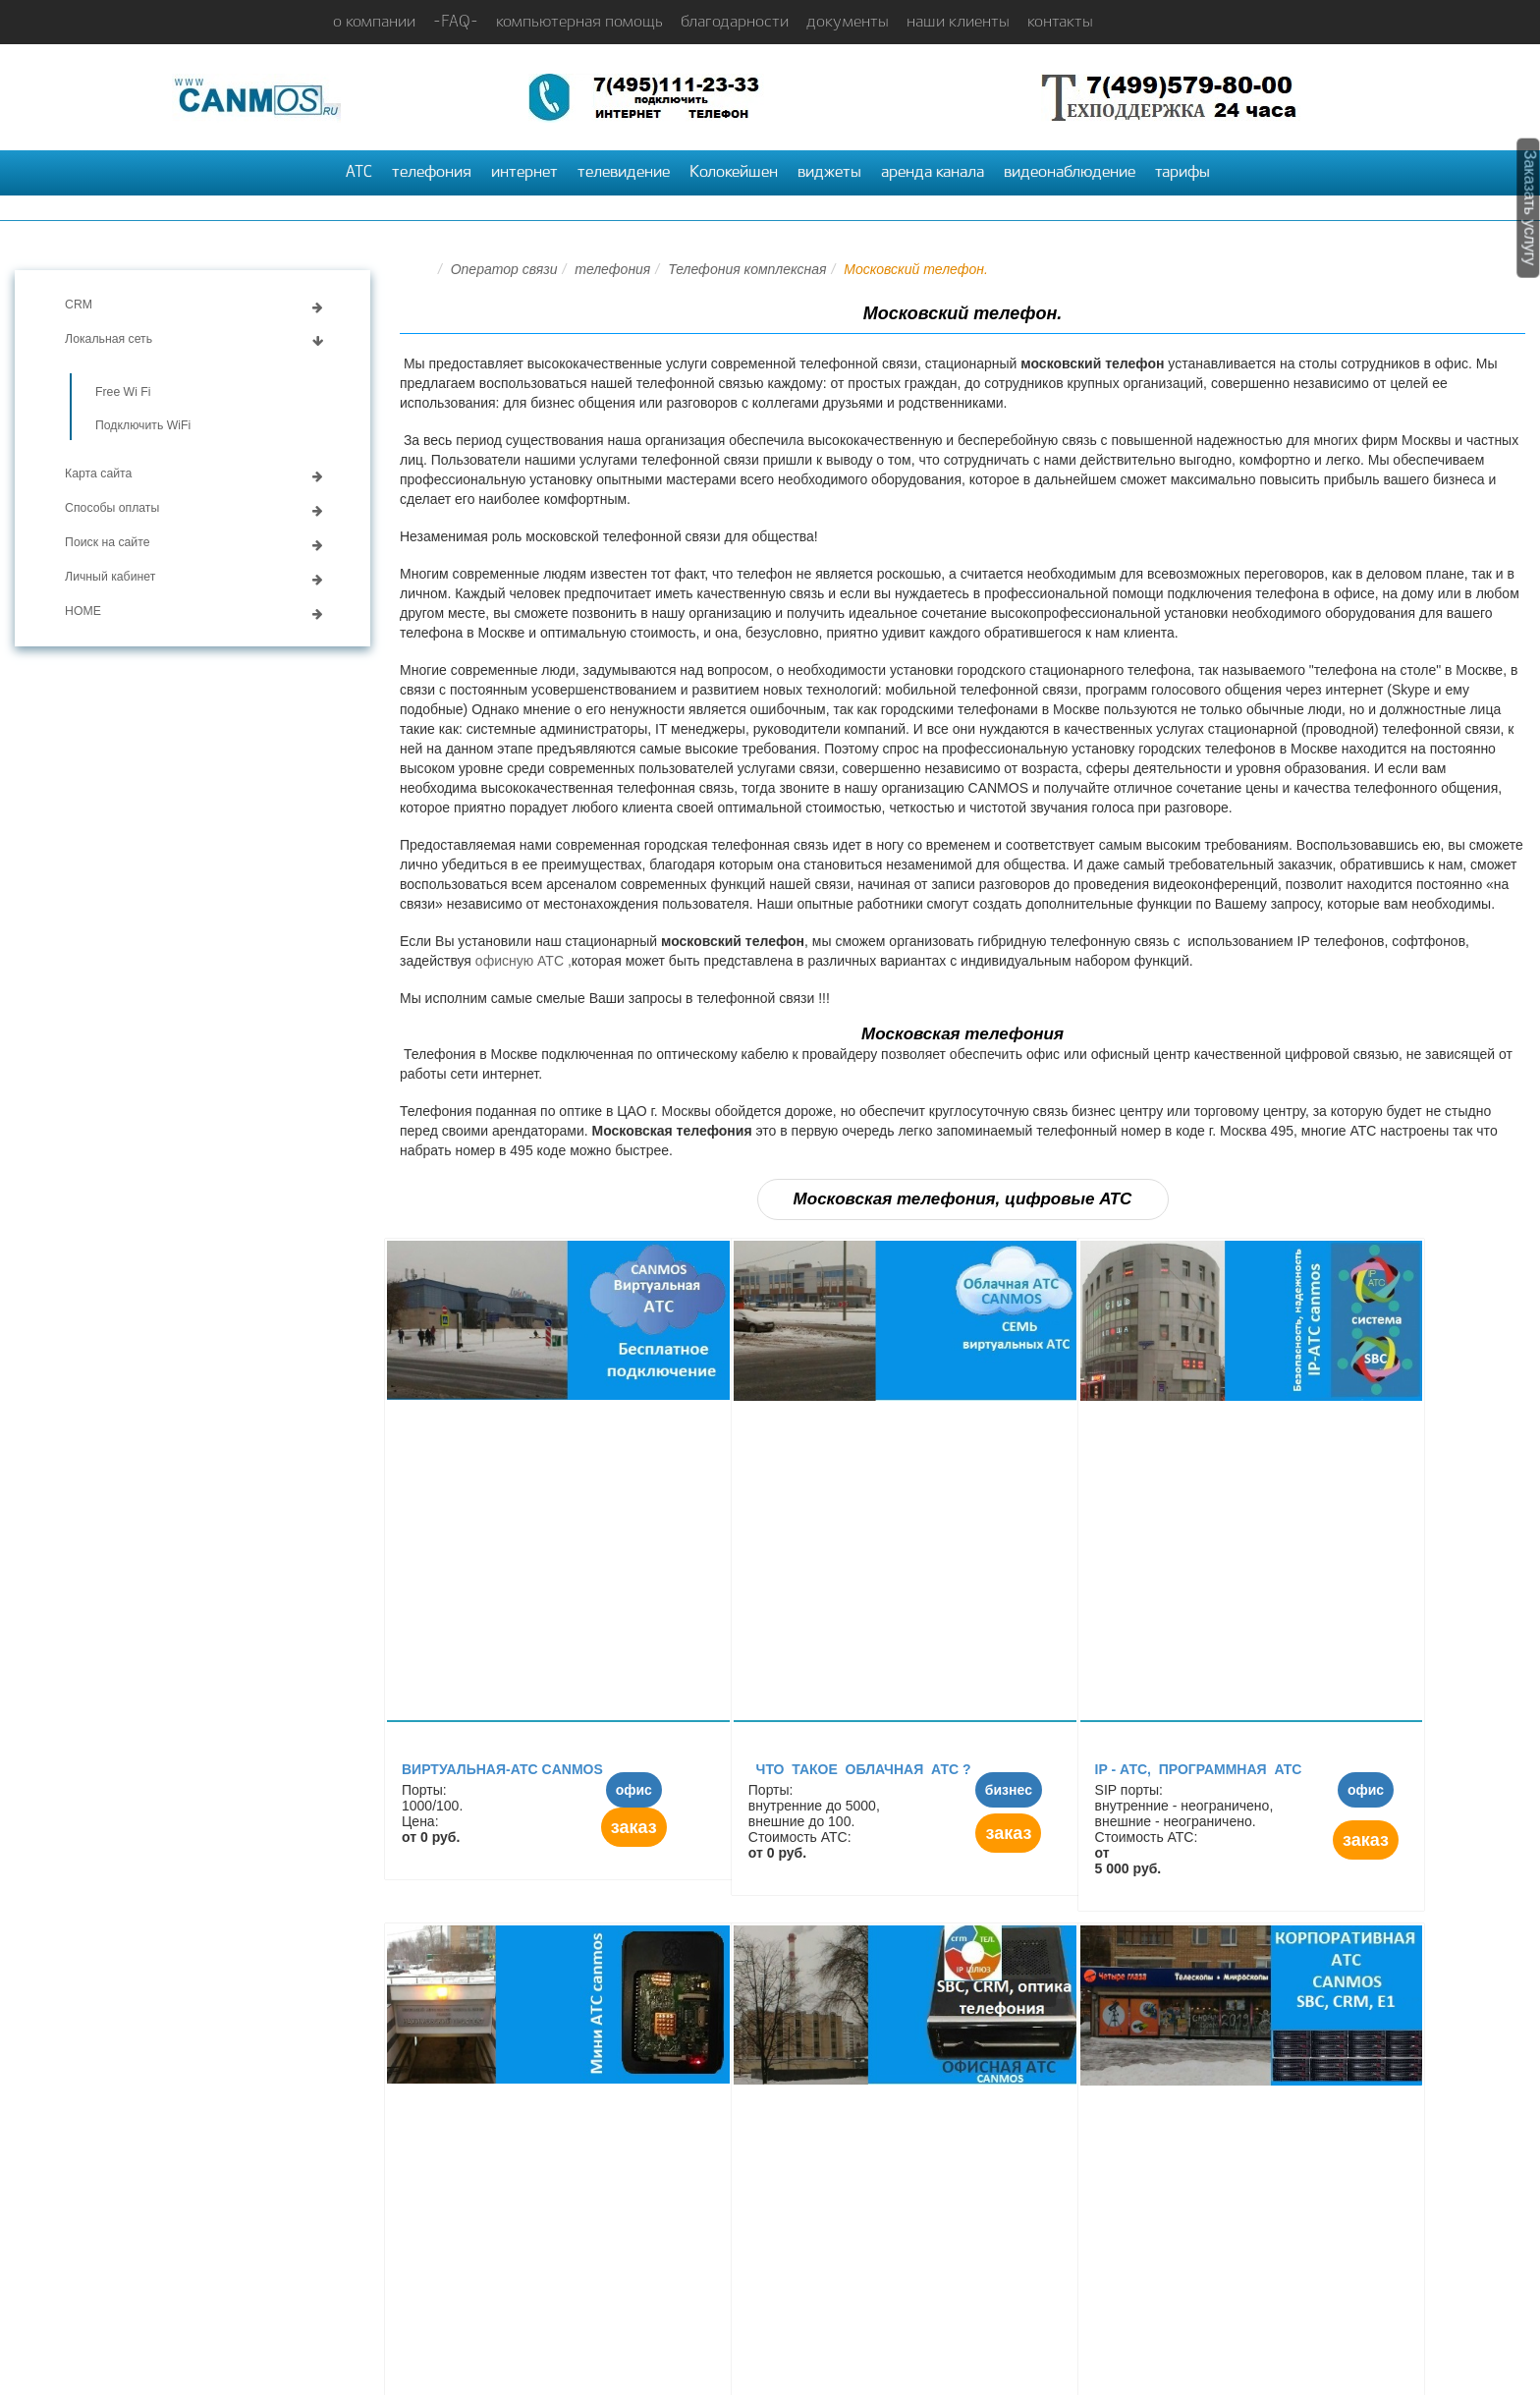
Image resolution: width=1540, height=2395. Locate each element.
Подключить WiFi (143, 425)
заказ (634, 1827)
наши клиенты (958, 22)
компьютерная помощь (579, 22)
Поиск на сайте (107, 542)
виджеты (829, 172)
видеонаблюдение (1069, 172)
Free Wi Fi (122, 392)
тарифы (1182, 172)
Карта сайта (98, 473)
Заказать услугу (1530, 208)
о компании (374, 22)
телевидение (624, 172)
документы (847, 22)
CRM (78, 304)
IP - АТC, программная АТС (1200, 1769)
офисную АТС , (523, 961)
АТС (359, 172)
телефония (431, 172)
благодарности (735, 22)
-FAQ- (455, 22)
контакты (1060, 22)
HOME (83, 611)
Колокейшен (733, 172)
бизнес (1008, 1790)
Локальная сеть (108, 339)
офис (634, 1790)
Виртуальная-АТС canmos (502, 1769)
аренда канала (932, 172)
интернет (524, 172)
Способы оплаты (112, 508)
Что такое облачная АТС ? (859, 1769)
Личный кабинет (110, 577)
